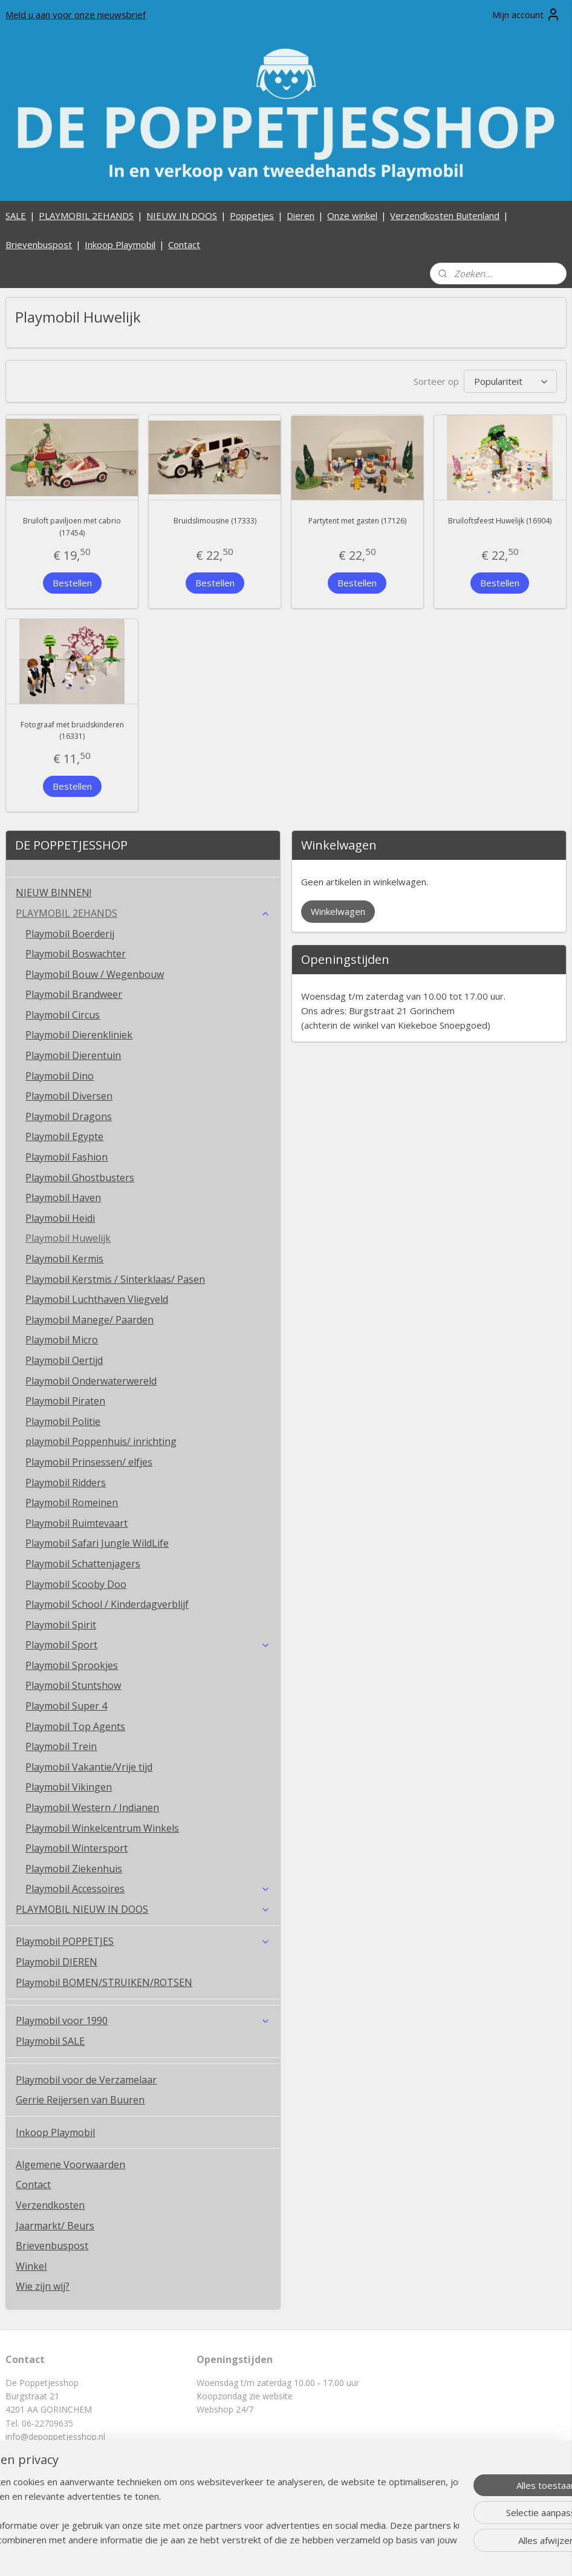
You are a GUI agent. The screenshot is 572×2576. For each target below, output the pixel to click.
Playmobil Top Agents (75, 1726)
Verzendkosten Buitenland (444, 215)
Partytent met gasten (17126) (357, 521)
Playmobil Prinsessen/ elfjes (88, 1462)
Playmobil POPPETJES (143, 1941)
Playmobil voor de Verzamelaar (86, 2079)
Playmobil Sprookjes (71, 1665)
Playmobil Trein (61, 1746)
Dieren (300, 215)
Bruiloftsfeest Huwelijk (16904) (499, 521)
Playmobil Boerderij (69, 933)
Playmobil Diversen (68, 1096)
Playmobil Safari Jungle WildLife (97, 1543)
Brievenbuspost (38, 244)
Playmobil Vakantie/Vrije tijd (88, 1767)
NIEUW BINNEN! (53, 892)
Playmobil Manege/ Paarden (89, 1319)
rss (274, 2553)
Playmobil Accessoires (147, 1888)
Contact (184, 244)
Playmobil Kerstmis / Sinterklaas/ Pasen (115, 1279)
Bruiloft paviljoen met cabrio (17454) (72, 526)
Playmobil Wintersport (76, 1848)
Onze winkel (352, 215)
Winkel (31, 2266)
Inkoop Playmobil (120, 244)
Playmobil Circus (62, 1014)
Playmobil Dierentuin (73, 1055)
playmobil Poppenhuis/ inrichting (101, 1441)
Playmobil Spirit (60, 1624)
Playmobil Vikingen (68, 1787)
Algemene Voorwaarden (70, 2164)
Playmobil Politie (62, 1421)
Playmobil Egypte (64, 1136)
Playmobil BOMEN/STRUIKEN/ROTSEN (104, 1982)
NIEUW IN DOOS (181, 215)
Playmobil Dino (59, 1076)
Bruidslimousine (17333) (215, 521)
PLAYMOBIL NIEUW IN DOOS (143, 1909)
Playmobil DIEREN (56, 1961)
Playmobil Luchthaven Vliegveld (96, 1299)
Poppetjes (252, 215)
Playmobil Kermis (64, 1258)
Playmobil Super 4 (66, 1705)
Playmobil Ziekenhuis (73, 1868)
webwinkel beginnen (321, 2553)
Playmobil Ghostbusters (79, 1177)
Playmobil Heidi (60, 1218)
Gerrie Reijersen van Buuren (80, 2099)
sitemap (249, 2553)
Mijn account (526, 14)
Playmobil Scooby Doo (75, 1584)
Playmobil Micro (61, 1339)
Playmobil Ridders (65, 1482)
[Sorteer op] (510, 381)
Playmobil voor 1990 (143, 2020)
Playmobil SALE (50, 2041)
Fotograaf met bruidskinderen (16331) (72, 730)
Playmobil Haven (63, 1197)
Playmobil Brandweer (73, 994)
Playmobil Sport (147, 1644)
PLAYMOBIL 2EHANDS (86, 215)
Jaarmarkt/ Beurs (55, 2225)
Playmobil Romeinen (71, 1502)
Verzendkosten (50, 2205)
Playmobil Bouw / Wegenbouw (94, 974)
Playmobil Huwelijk (68, 1238)
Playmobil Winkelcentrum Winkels (102, 1828)
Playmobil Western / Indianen (92, 1807)
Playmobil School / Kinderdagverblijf (107, 1604)
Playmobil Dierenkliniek (78, 1034)
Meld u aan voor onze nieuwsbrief (75, 14)
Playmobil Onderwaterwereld (91, 1381)
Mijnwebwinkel (426, 2553)
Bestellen (72, 582)
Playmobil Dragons (68, 1116)
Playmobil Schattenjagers (82, 1563)
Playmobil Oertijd (64, 1360)
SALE (15, 215)
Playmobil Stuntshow (73, 1685)
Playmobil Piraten (65, 1401)
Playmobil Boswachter (75, 953)
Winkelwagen (338, 911)
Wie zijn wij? (43, 2286)
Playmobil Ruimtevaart (76, 1523)
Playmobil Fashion (66, 1157)
